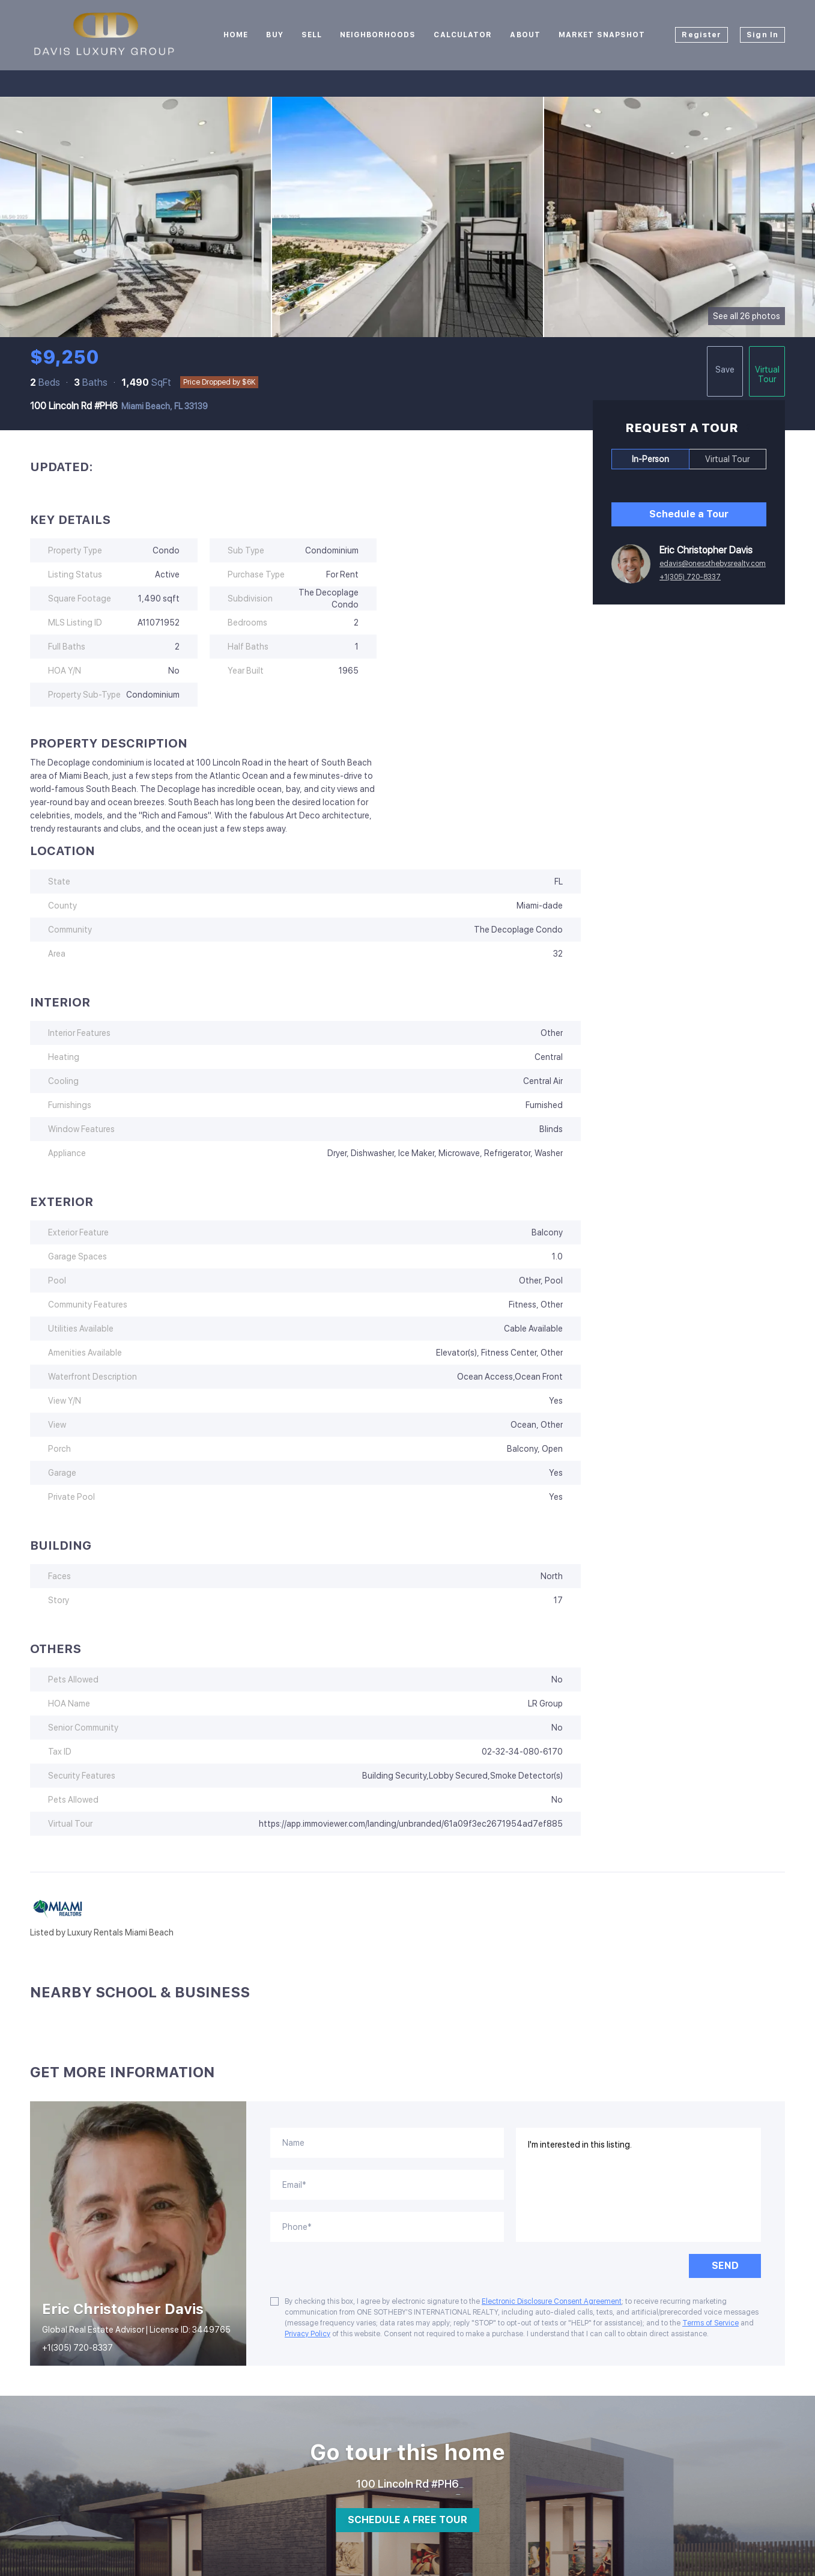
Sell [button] (311, 35)
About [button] (525, 35)
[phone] (387, 2227)
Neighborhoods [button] (378, 35)
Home (235, 35)
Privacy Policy (307, 2334)
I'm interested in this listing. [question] (639, 2185)
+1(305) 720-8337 (690, 577)
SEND (725, 2265)
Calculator (463, 35)
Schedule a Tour (689, 514)
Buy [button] (274, 35)
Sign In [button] (762, 35)
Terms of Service (710, 2323)
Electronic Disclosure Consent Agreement (552, 2301)
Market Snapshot (602, 35)
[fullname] (387, 2143)
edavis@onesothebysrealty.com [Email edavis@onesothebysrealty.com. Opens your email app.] (712, 563)
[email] (387, 2185)
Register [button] (701, 35)
